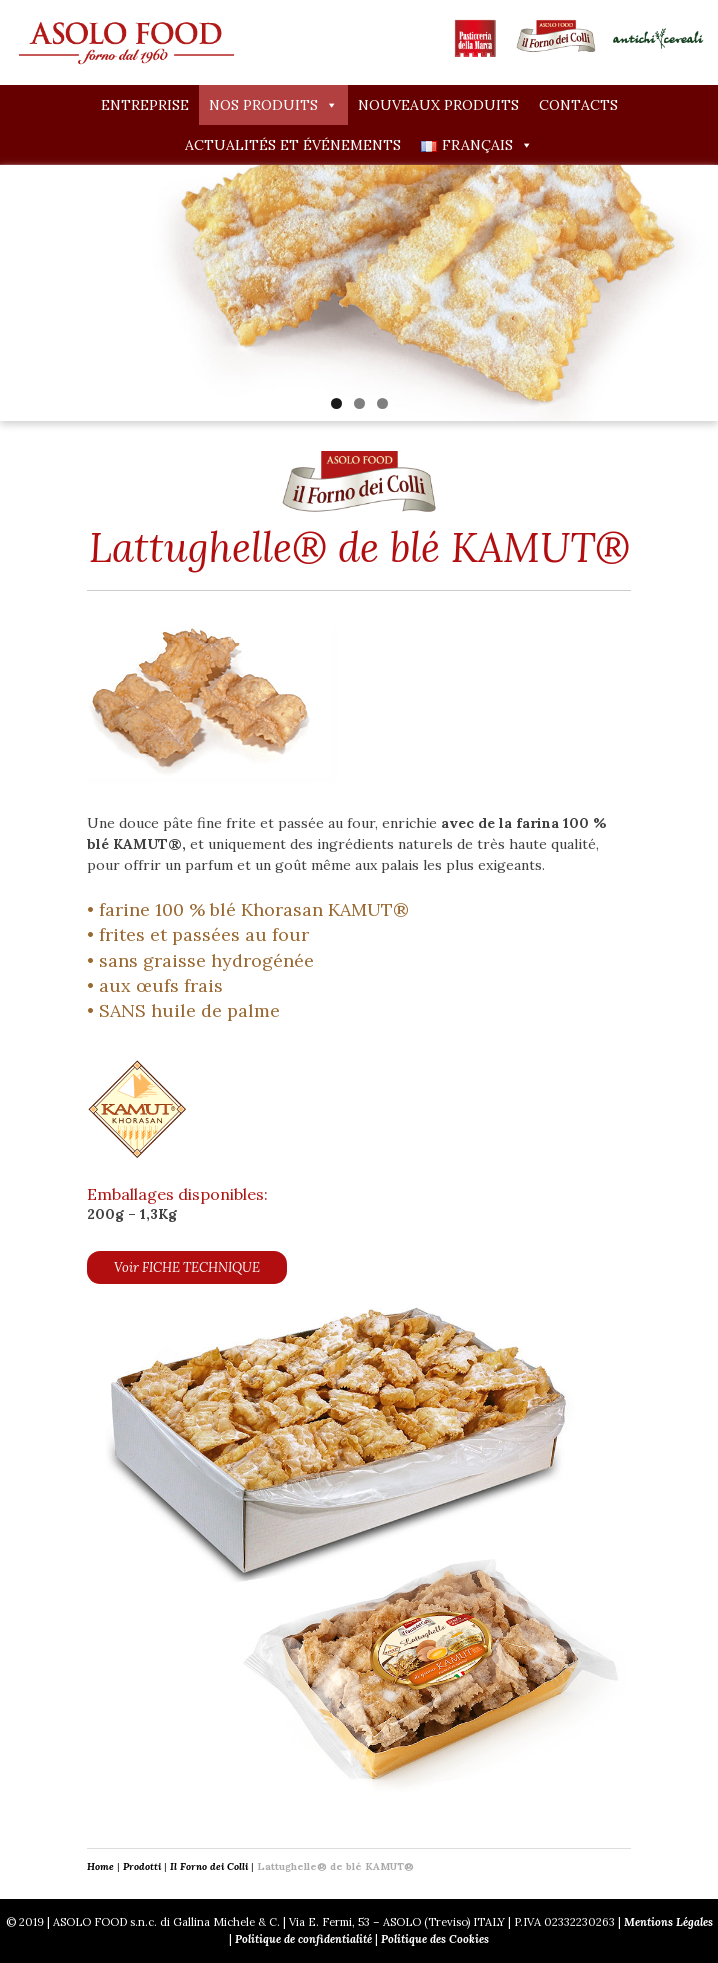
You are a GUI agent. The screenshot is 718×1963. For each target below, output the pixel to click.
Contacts (578, 105)
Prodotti (142, 1866)
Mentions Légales (668, 1922)
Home (100, 1866)
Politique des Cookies (435, 1939)
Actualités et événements (293, 145)
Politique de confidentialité (303, 1939)
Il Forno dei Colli (209, 1866)
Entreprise (145, 105)
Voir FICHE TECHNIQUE (187, 1267)
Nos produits (273, 105)
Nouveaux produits (438, 105)
